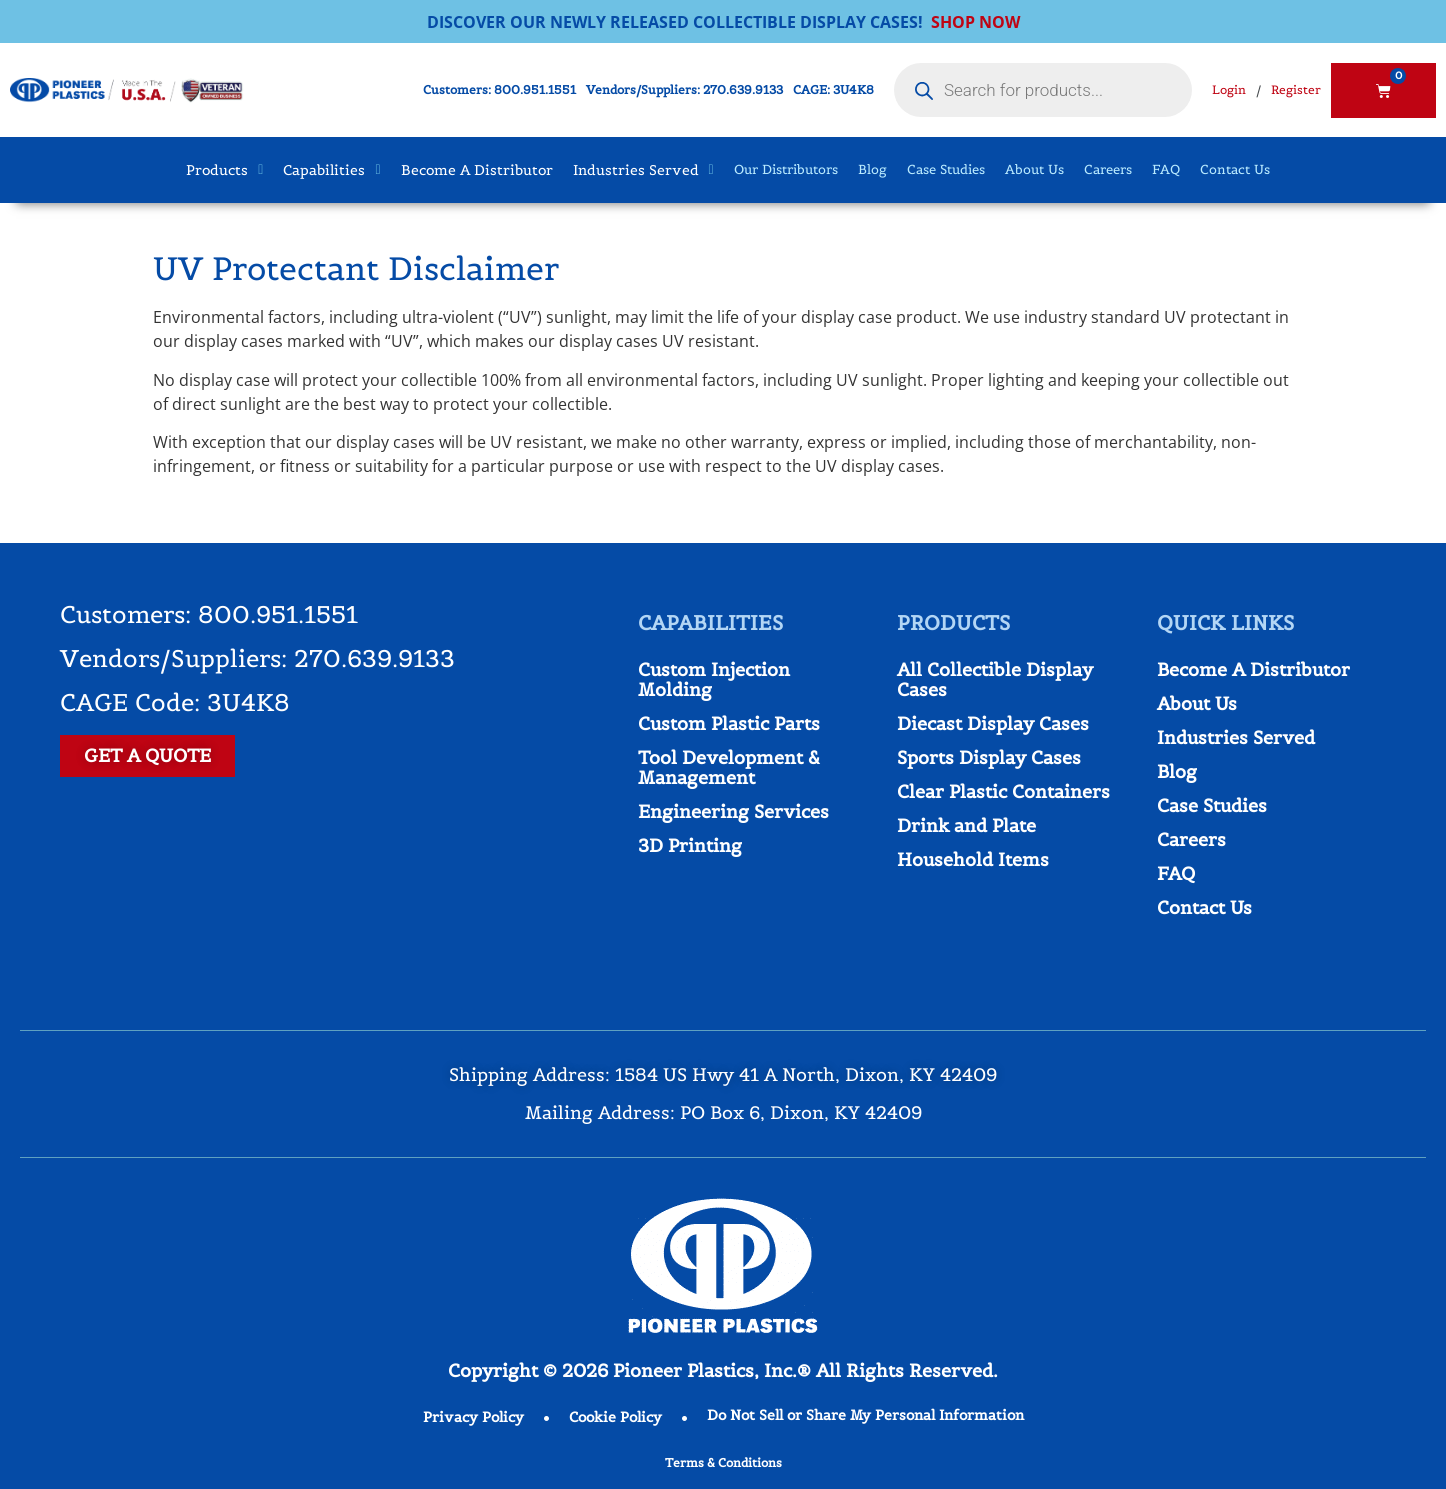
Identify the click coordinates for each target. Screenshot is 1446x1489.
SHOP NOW (975, 22)
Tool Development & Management (729, 767)
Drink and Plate (966, 825)
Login (1229, 89)
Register (1296, 89)
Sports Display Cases (989, 757)
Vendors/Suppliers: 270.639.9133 (257, 658)
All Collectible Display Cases (995, 679)
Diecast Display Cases (993, 723)
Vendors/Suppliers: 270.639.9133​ (684, 89)
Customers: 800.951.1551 (499, 89)
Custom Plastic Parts (729, 723)
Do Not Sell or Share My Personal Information (865, 1415)
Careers (1108, 169)
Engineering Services (733, 811)
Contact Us (1235, 169)
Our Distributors (786, 169)
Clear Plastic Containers (1003, 791)
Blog (872, 169)
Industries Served (1236, 737)
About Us (1034, 169)
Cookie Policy (615, 1417)
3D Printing (690, 845)
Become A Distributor (1253, 669)
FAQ (1166, 169)
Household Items (973, 859)
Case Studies (946, 169)
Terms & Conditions (723, 1462)
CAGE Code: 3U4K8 (175, 702)
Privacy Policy (473, 1417)
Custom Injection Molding (714, 679)
